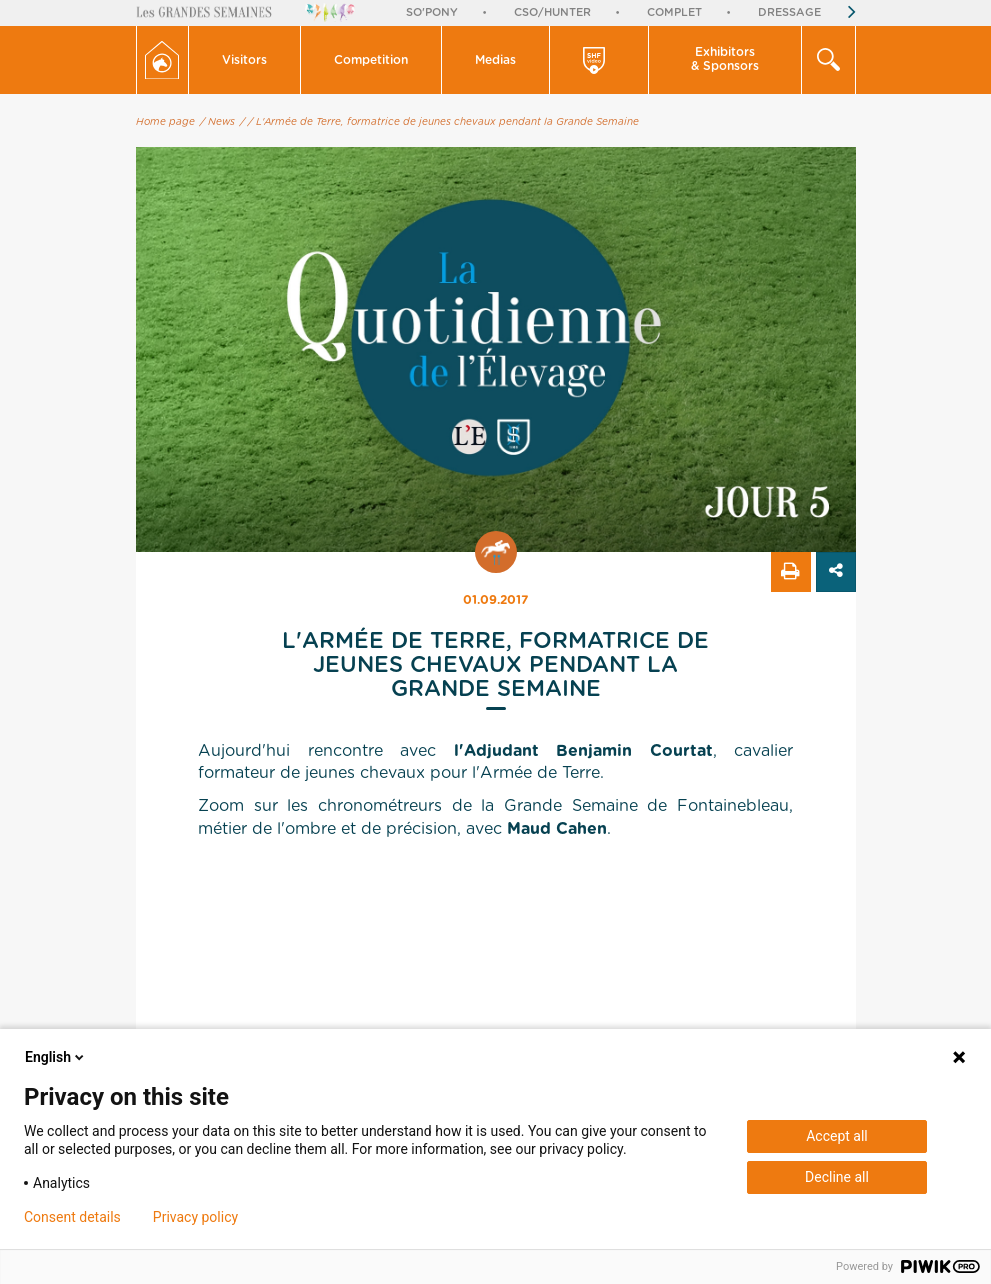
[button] (245, 60)
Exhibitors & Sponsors (725, 59)
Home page (165, 122)
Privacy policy (195, 1217)
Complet (674, 12)
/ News (217, 122)
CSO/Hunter (552, 12)
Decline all (837, 1177)
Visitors (244, 60)
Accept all (837, 1136)
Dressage (789, 12)
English (56, 1057)
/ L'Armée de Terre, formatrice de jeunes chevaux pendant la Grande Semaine (443, 122)
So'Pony (432, 12)
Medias (495, 60)
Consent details (72, 1217)
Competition (371, 60)
